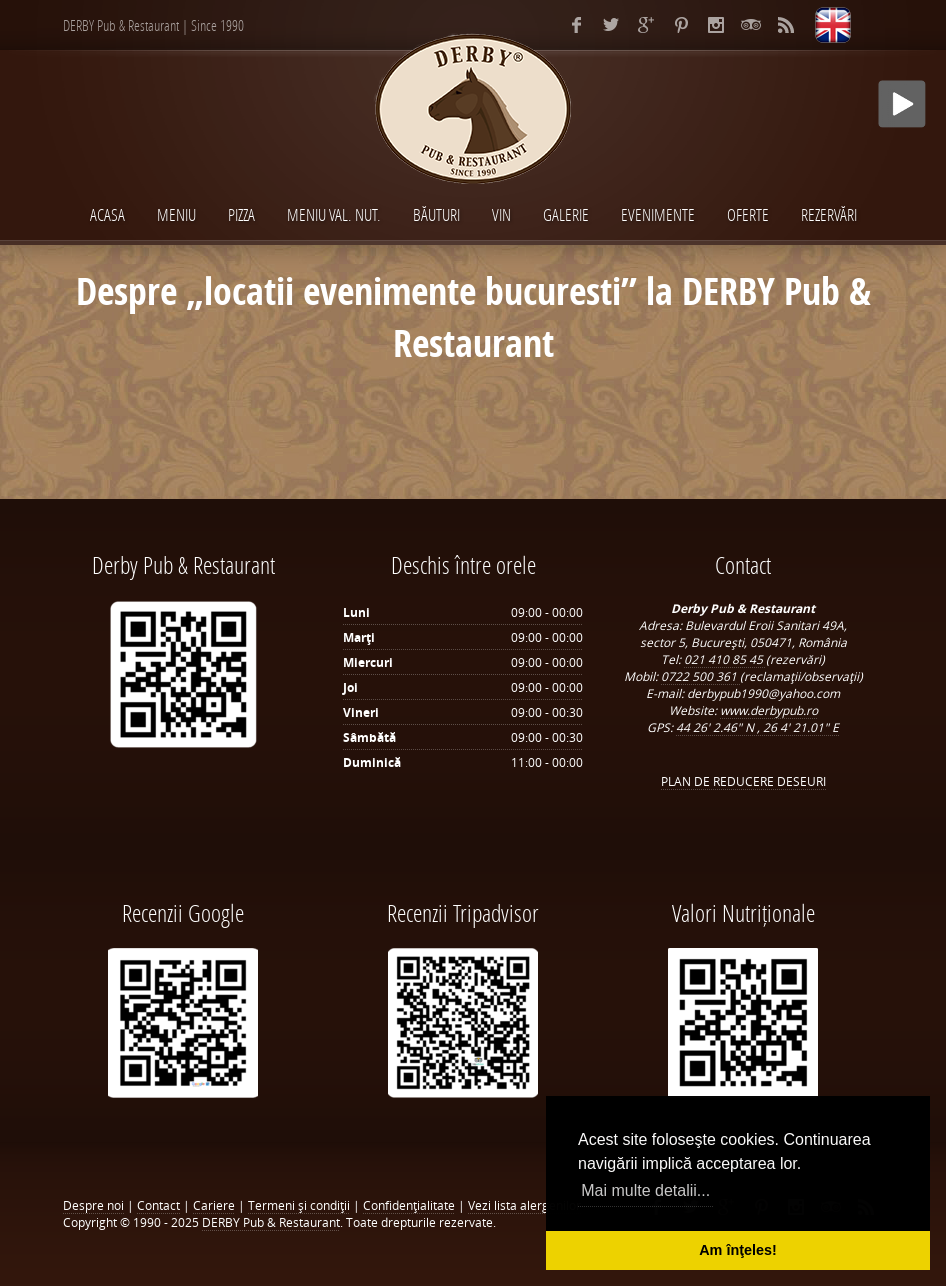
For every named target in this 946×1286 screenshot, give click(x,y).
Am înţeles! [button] (738, 1250)
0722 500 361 (700, 676)
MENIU (176, 214)
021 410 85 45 (725, 659)
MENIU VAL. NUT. (334, 214)
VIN (501, 214)
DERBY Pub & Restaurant (271, 1222)
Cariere (214, 1205)
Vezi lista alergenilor (524, 1205)
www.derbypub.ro (769, 710)
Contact (158, 1205)
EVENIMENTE (658, 214)
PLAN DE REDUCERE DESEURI (743, 781)
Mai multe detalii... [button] (645, 1190)
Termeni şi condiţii (299, 1205)
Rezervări (829, 214)
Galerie (566, 214)
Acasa (107, 214)
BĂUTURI (436, 214)
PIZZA (241, 214)
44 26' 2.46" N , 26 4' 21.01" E (757, 727)
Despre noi (93, 1205)
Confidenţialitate (409, 1205)
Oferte (748, 214)
